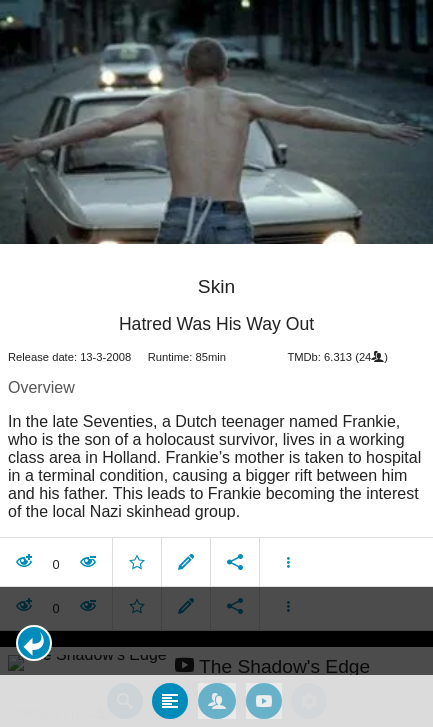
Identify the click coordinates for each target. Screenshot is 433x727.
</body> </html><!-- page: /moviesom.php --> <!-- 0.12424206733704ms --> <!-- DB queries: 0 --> (216, 363)
